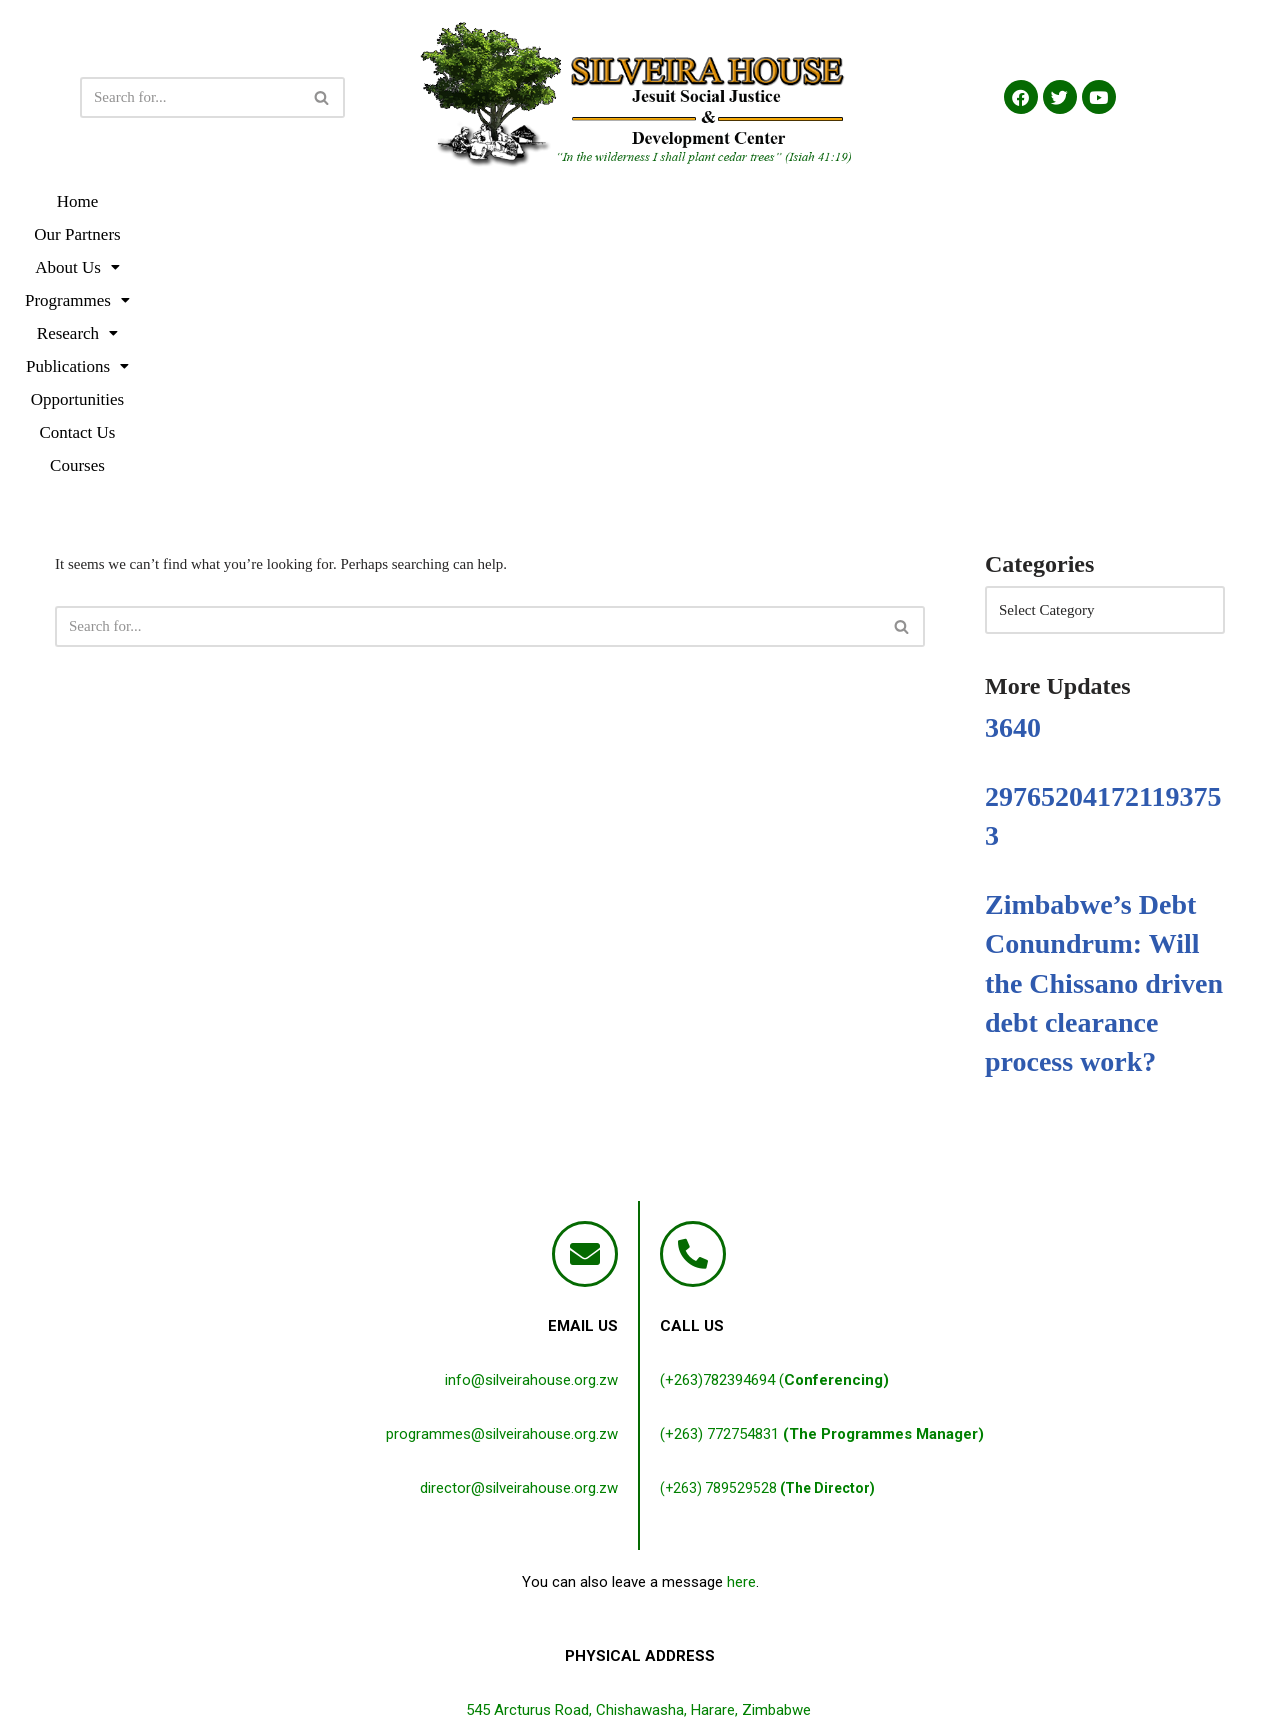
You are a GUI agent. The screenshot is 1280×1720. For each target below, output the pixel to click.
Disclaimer (716, 1663)
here (741, 1318)
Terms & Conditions (604, 1663)
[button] (387, 201)
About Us (387, 201)
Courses (1095, 201)
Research (634, 201)
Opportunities (886, 201)
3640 (1013, 463)
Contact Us (1000, 201)
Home (178, 201)
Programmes (511, 201)
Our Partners (271, 201)
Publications (757, 201)
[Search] (190, 97)
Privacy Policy (480, 1663)
